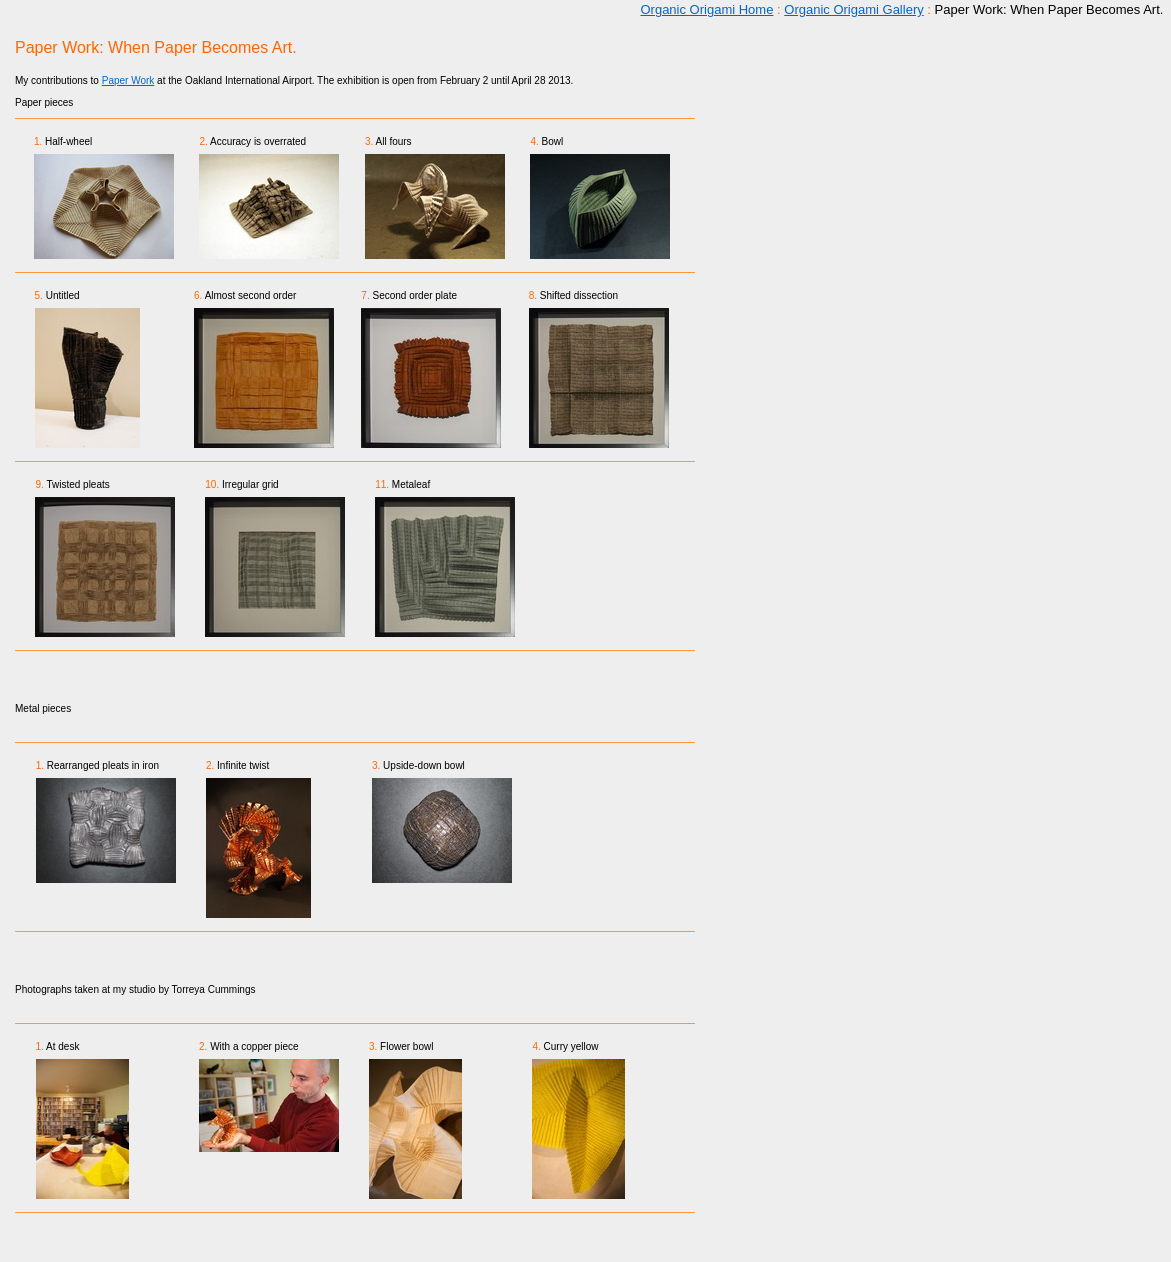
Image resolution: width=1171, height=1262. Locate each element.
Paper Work (128, 80)
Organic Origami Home (706, 9)
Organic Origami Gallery (853, 9)
